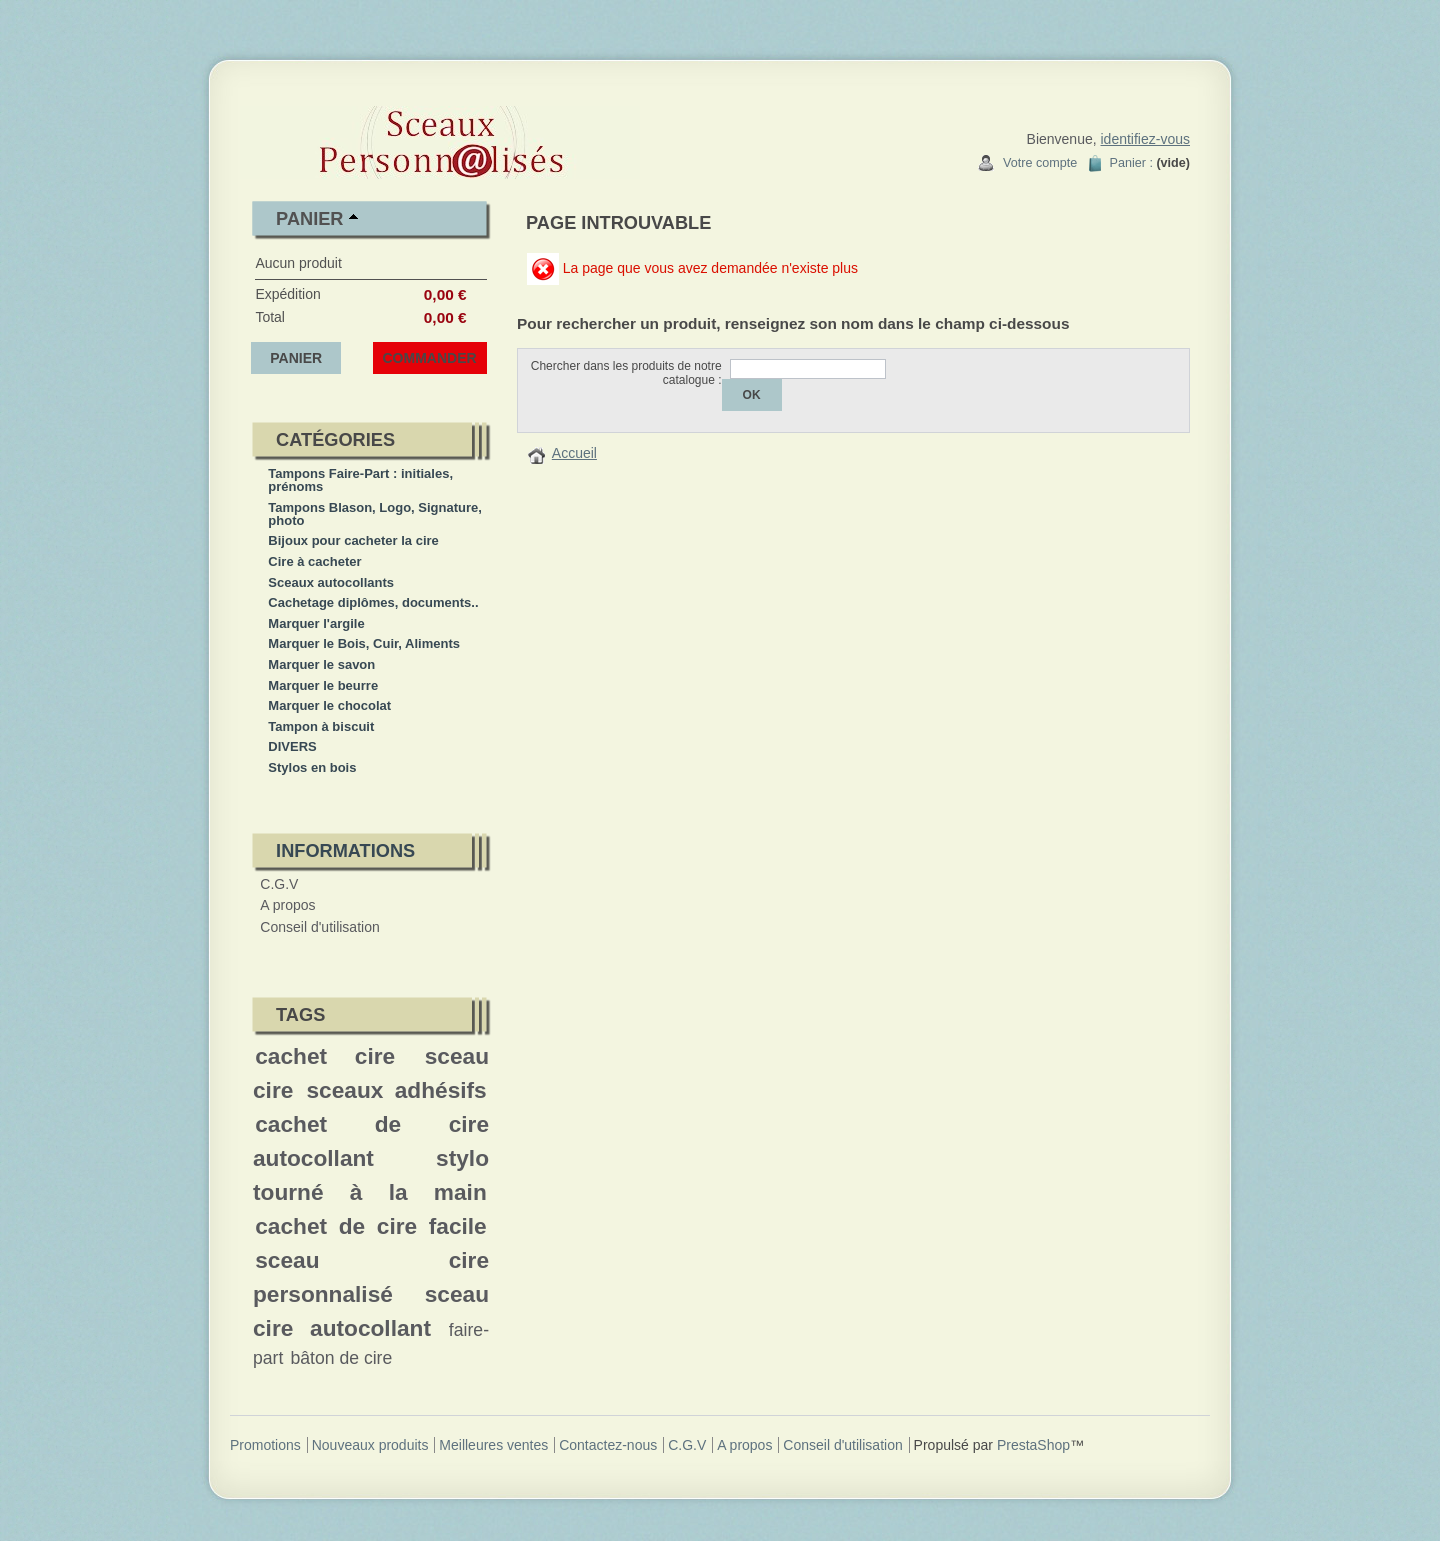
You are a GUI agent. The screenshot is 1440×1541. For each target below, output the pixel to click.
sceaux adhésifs (396, 1090)
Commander (430, 358)
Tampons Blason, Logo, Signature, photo (375, 514)
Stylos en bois (312, 767)
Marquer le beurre (323, 685)
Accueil (574, 453)
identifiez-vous (1146, 139)
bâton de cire (341, 1358)
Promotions (265, 1445)
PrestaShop (1033, 1445)
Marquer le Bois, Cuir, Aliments (364, 643)
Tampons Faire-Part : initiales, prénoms (360, 480)
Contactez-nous (608, 1445)
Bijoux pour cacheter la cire (353, 540)
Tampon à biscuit (321, 726)
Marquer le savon (321, 664)
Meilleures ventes (493, 1445)
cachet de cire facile (370, 1226)
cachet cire (325, 1056)
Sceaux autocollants (331, 582)
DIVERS (292, 746)
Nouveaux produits (370, 1445)
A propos (287, 905)
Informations (345, 851)
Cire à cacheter (314, 561)
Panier (309, 219)
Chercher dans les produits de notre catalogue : (626, 373)
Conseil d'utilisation (319, 927)
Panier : (1131, 163)
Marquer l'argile (316, 623)
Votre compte (1040, 163)
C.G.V (279, 884)
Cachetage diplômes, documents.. (373, 602)
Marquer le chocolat (329, 705)
